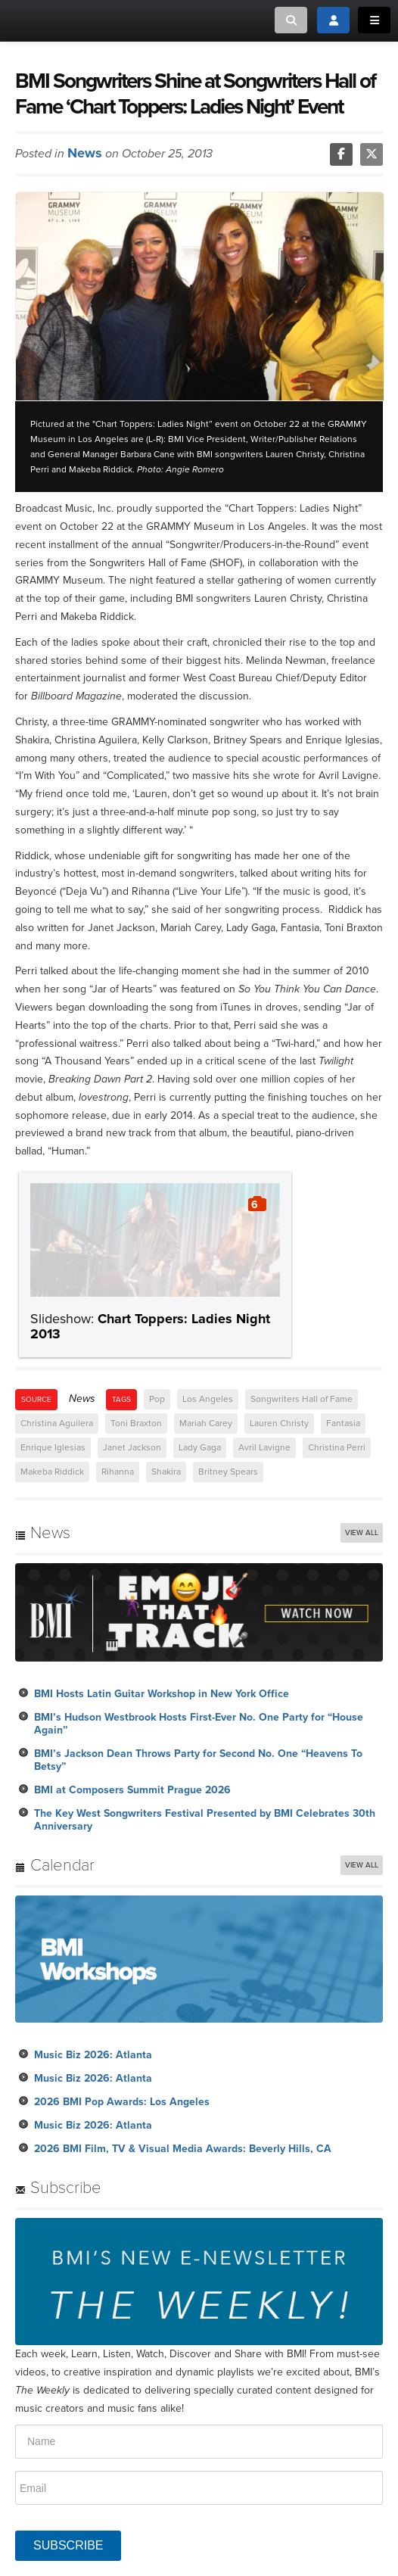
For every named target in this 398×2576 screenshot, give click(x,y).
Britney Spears (228, 1471)
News (84, 153)
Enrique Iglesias (53, 1447)
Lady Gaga (200, 1447)
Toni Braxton (136, 1423)
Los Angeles (207, 1399)
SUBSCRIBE (68, 2545)
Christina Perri (336, 1447)
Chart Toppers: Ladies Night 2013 (150, 1326)
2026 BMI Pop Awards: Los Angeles (122, 2101)
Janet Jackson (132, 1447)
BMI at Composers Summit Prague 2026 (132, 1789)
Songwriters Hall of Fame (301, 1399)
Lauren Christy (279, 1423)
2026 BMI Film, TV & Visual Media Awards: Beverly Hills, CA (182, 2148)
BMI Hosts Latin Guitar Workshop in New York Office (161, 1693)
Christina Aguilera (56, 1423)
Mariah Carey (205, 1423)
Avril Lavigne (264, 1447)
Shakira (166, 1471)
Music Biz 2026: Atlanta (93, 2054)
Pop (157, 1399)
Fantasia (343, 1423)
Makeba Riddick (52, 1471)
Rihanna (117, 1471)
